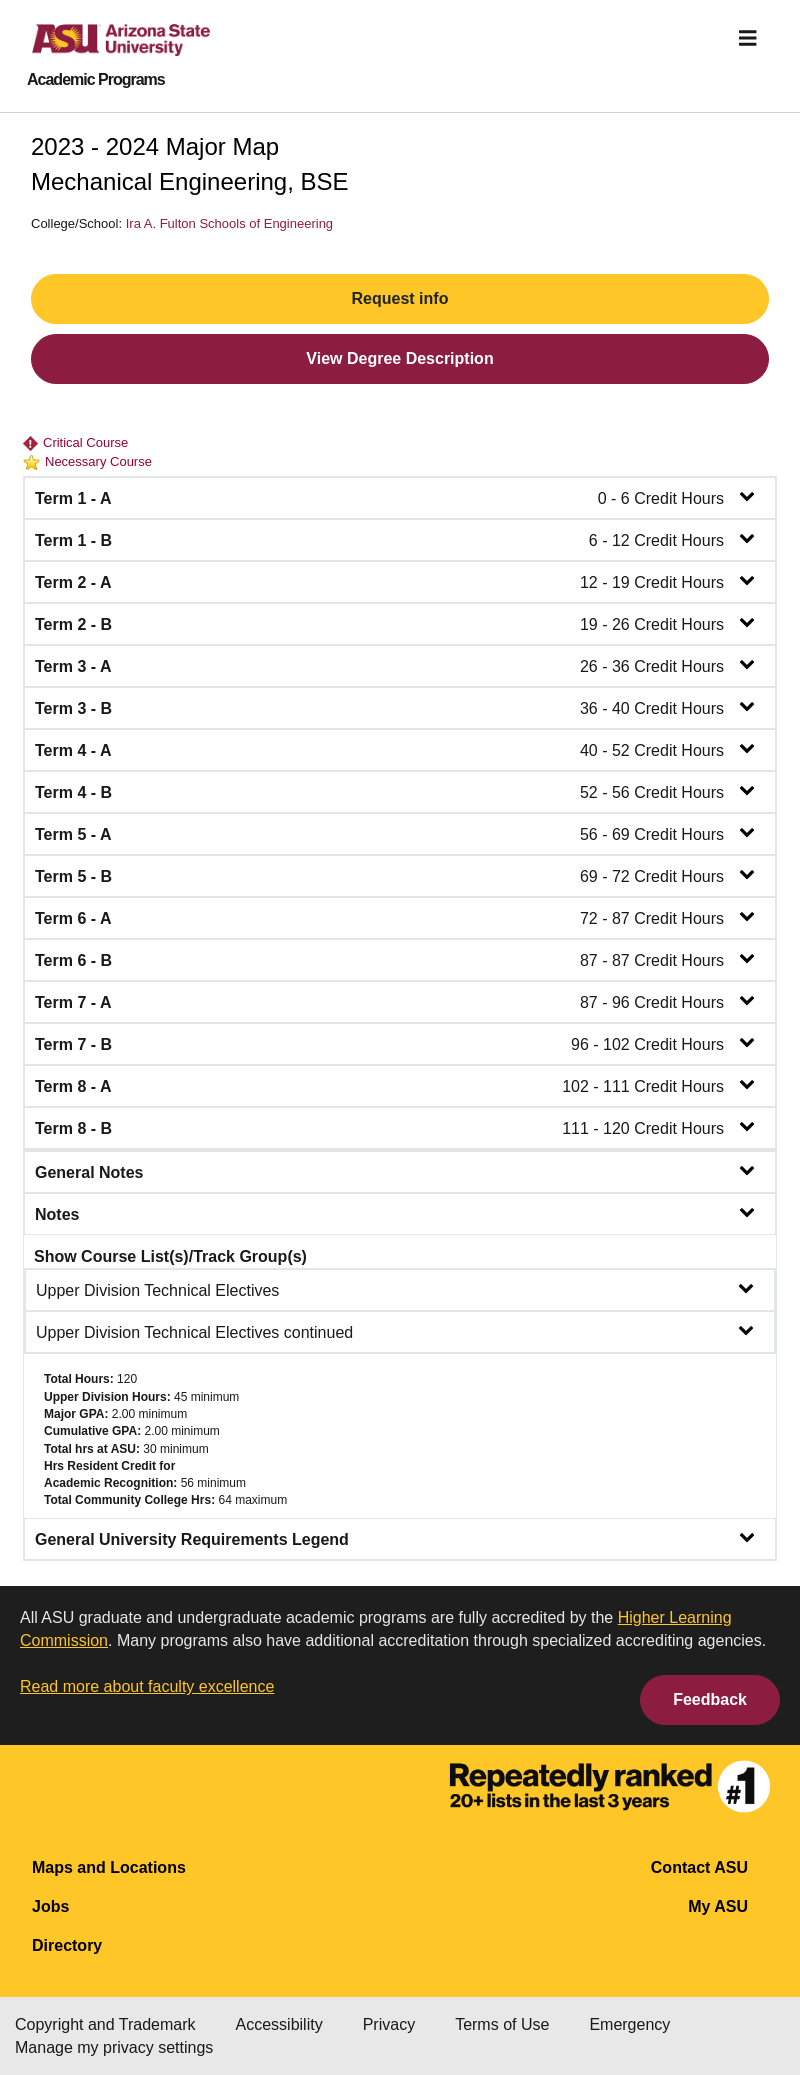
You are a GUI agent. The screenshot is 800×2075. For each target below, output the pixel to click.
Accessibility (279, 2024)
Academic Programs (96, 80)
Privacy (389, 2024)
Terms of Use (502, 2024)
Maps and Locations (109, 1867)
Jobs (50, 1906)
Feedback (710, 1699)
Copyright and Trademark (105, 2024)
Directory (67, 1945)
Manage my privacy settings (114, 2047)
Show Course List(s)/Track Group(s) (170, 1256)
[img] (748, 38)
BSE (325, 181)
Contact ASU (699, 1867)
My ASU (718, 1906)
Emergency (629, 2024)
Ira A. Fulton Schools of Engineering (229, 223)
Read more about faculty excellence (147, 1686)
